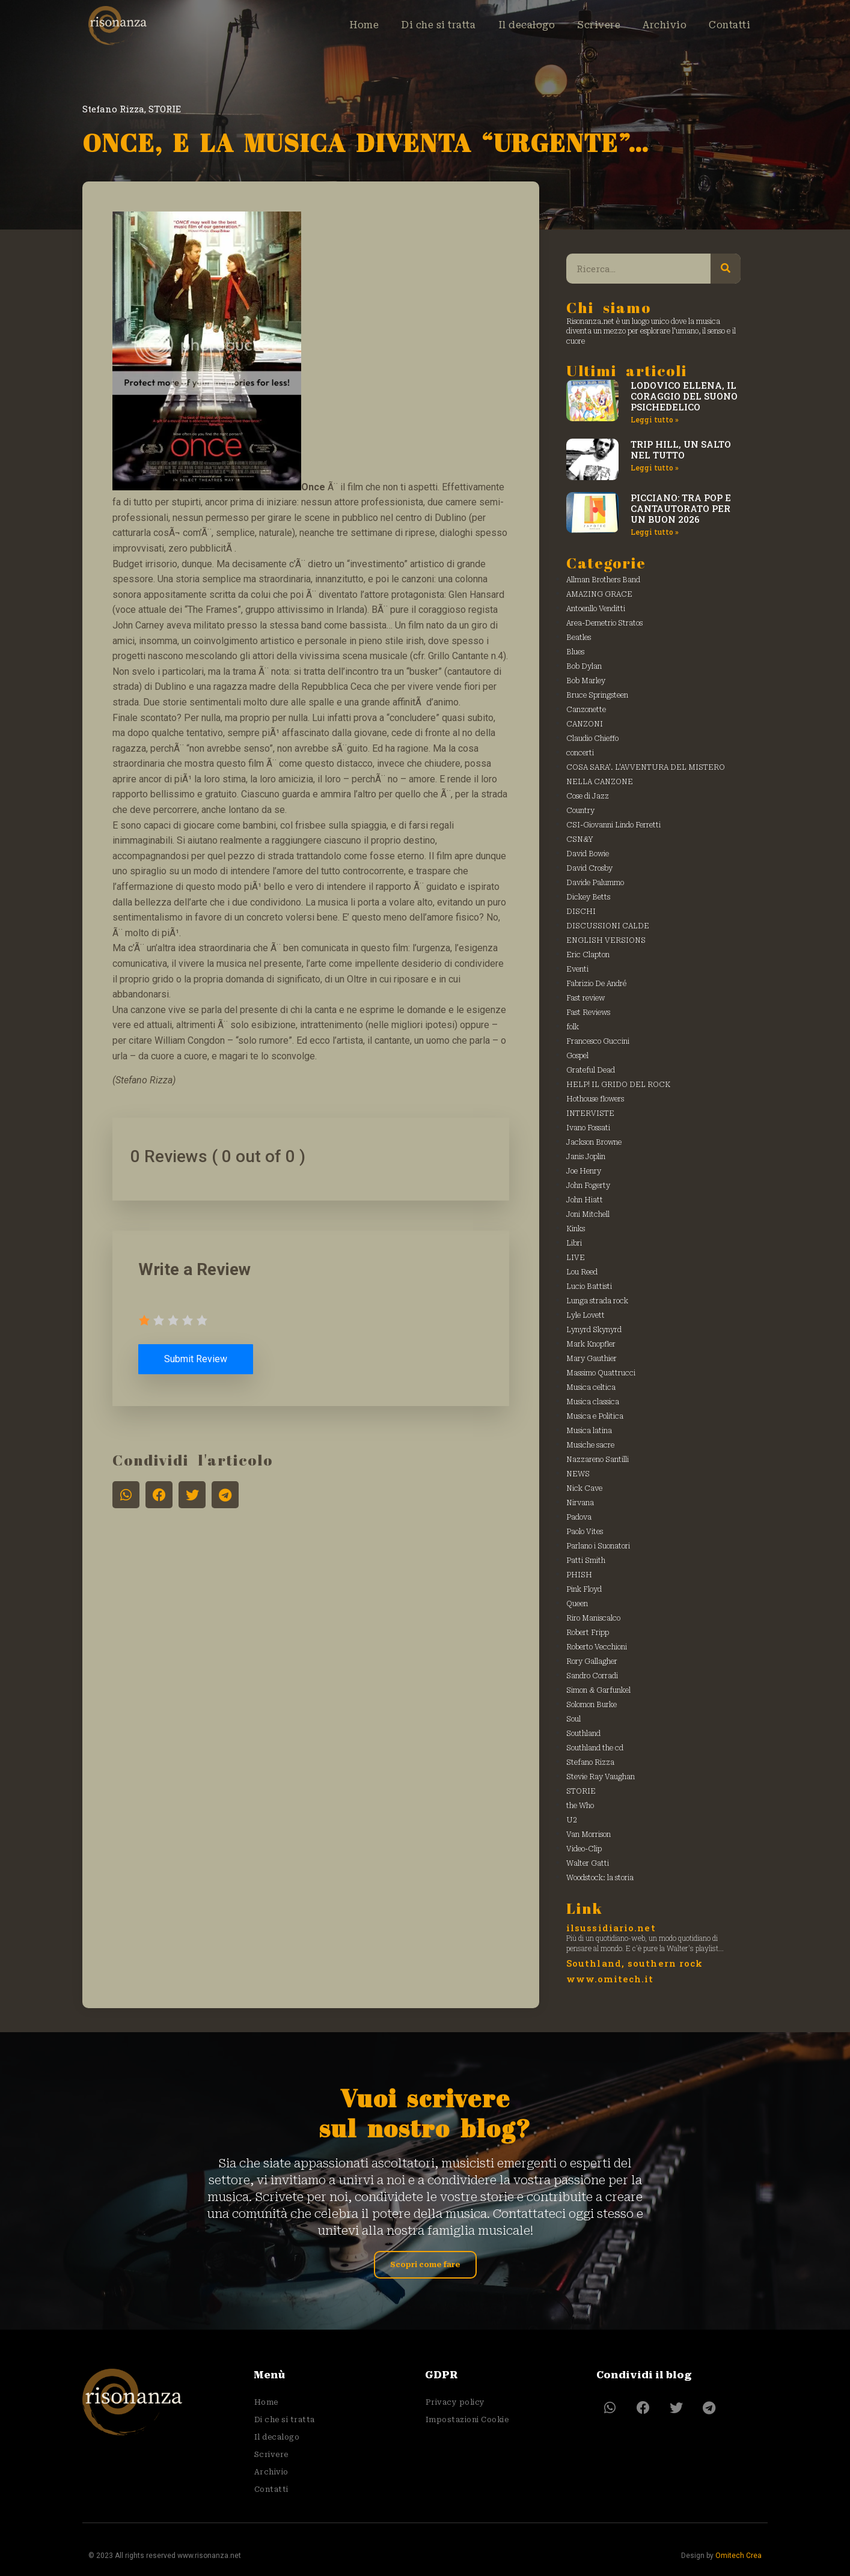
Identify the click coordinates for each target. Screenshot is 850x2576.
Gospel (577, 1056)
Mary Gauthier (591, 1358)
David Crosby (589, 868)
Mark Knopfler (591, 1344)
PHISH (579, 1575)
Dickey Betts (588, 897)
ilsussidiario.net (611, 1928)
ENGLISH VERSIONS (606, 940)
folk (572, 1027)
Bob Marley (585, 681)
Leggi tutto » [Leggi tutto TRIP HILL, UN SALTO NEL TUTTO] (655, 467)
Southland (583, 1733)
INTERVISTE (590, 1113)
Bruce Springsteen (597, 695)
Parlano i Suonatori (598, 1546)
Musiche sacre (590, 1445)
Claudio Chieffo (592, 738)
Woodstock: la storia (600, 1878)
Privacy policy (455, 2402)
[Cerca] (726, 269)
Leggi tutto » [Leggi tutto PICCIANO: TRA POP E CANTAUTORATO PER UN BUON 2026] (655, 532)
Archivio (659, 25)
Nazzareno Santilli (597, 1459)
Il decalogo (516, 25)
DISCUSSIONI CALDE (607, 926)
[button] (125, 1494)
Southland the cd (594, 1748)
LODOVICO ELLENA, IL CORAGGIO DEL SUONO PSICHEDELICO (684, 396)
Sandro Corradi (592, 1676)
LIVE (575, 1257)
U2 (571, 1820)
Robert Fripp (587, 1632)
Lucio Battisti (589, 1286)
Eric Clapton (588, 955)
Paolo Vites (584, 1531)
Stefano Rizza (113, 109)
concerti (580, 753)
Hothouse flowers (595, 1099)
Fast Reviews (588, 1012)
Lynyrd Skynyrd (594, 1330)
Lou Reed (582, 1272)
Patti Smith (585, 1560)
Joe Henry (583, 1171)
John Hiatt (584, 1200)
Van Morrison (588, 1834)
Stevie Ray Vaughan (600, 1777)
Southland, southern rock (634, 1963)
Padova (579, 1517)
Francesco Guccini (597, 1041)
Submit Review (196, 1359)
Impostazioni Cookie (467, 2418)
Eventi (577, 969)
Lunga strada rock (597, 1301)
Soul (573, 1719)
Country (580, 810)
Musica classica (592, 1402)
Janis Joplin (585, 1157)
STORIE (164, 109)
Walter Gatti (587, 1863)
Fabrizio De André (596, 983)
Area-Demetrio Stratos (604, 623)
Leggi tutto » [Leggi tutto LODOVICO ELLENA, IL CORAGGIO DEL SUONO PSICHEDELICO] (655, 419)
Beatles (578, 637)
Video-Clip (584, 1849)
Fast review (585, 998)
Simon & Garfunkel (598, 1690)
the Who (580, 1805)
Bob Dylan (584, 666)
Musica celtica (591, 1387)
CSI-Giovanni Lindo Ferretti (613, 825)
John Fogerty (588, 1185)
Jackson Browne (594, 1142)
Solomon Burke (591, 1705)
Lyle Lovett (585, 1315)
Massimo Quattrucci (600, 1373)
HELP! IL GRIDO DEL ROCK (618, 1084)
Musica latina (589, 1431)
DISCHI (581, 911)
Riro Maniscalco (593, 1618)
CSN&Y (579, 839)
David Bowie (587, 854)
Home (347, 25)
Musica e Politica (594, 1416)
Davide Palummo (595, 882)
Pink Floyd (584, 1589)
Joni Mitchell (588, 1214)
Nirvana (580, 1503)
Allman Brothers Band (603, 580)
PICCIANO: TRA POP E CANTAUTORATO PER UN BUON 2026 (681, 508)
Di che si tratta (424, 25)
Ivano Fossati (588, 1128)
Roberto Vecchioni (596, 1647)
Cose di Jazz (587, 796)
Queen (577, 1604)
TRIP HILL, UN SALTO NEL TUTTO (681, 449)
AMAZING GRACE (599, 594)
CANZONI (584, 724)
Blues (575, 652)
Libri (574, 1243)
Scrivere (591, 25)
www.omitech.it (609, 1979)
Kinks (575, 1229)
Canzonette (586, 709)
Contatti (728, 25)
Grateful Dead (590, 1070)
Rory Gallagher (591, 1661)
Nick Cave (584, 1488)
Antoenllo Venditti (595, 608)
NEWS (578, 1474)
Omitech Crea (738, 2549)
